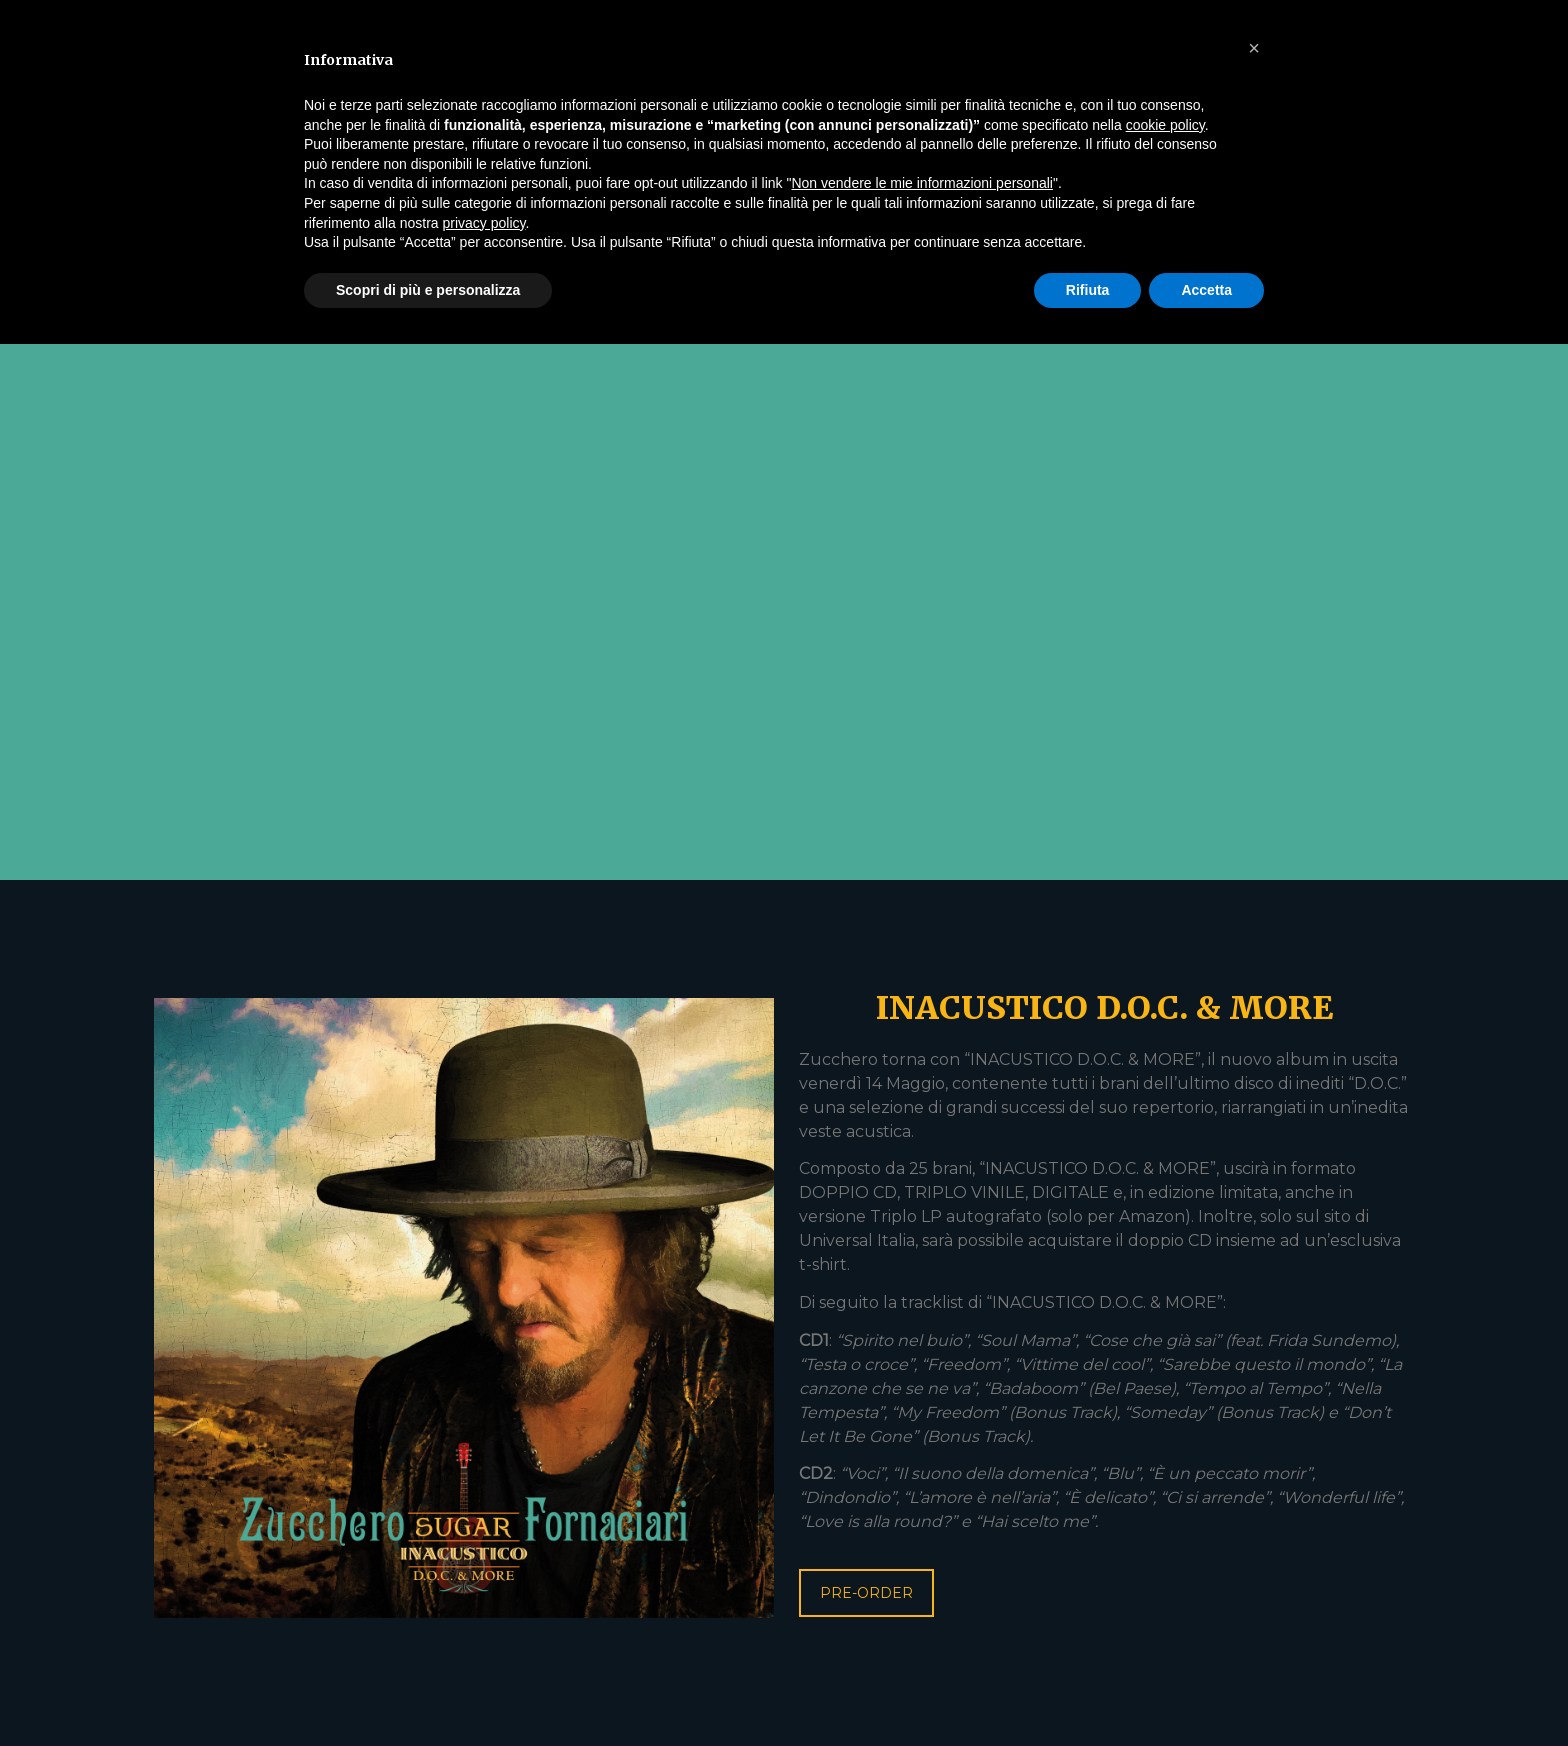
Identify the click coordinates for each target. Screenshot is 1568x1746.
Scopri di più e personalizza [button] (428, 290)
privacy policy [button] (484, 223)
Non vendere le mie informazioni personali (921, 183)
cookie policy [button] (1165, 125)
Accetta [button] (1206, 290)
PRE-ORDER (866, 1593)
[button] (1254, 48)
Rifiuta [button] (1088, 290)
